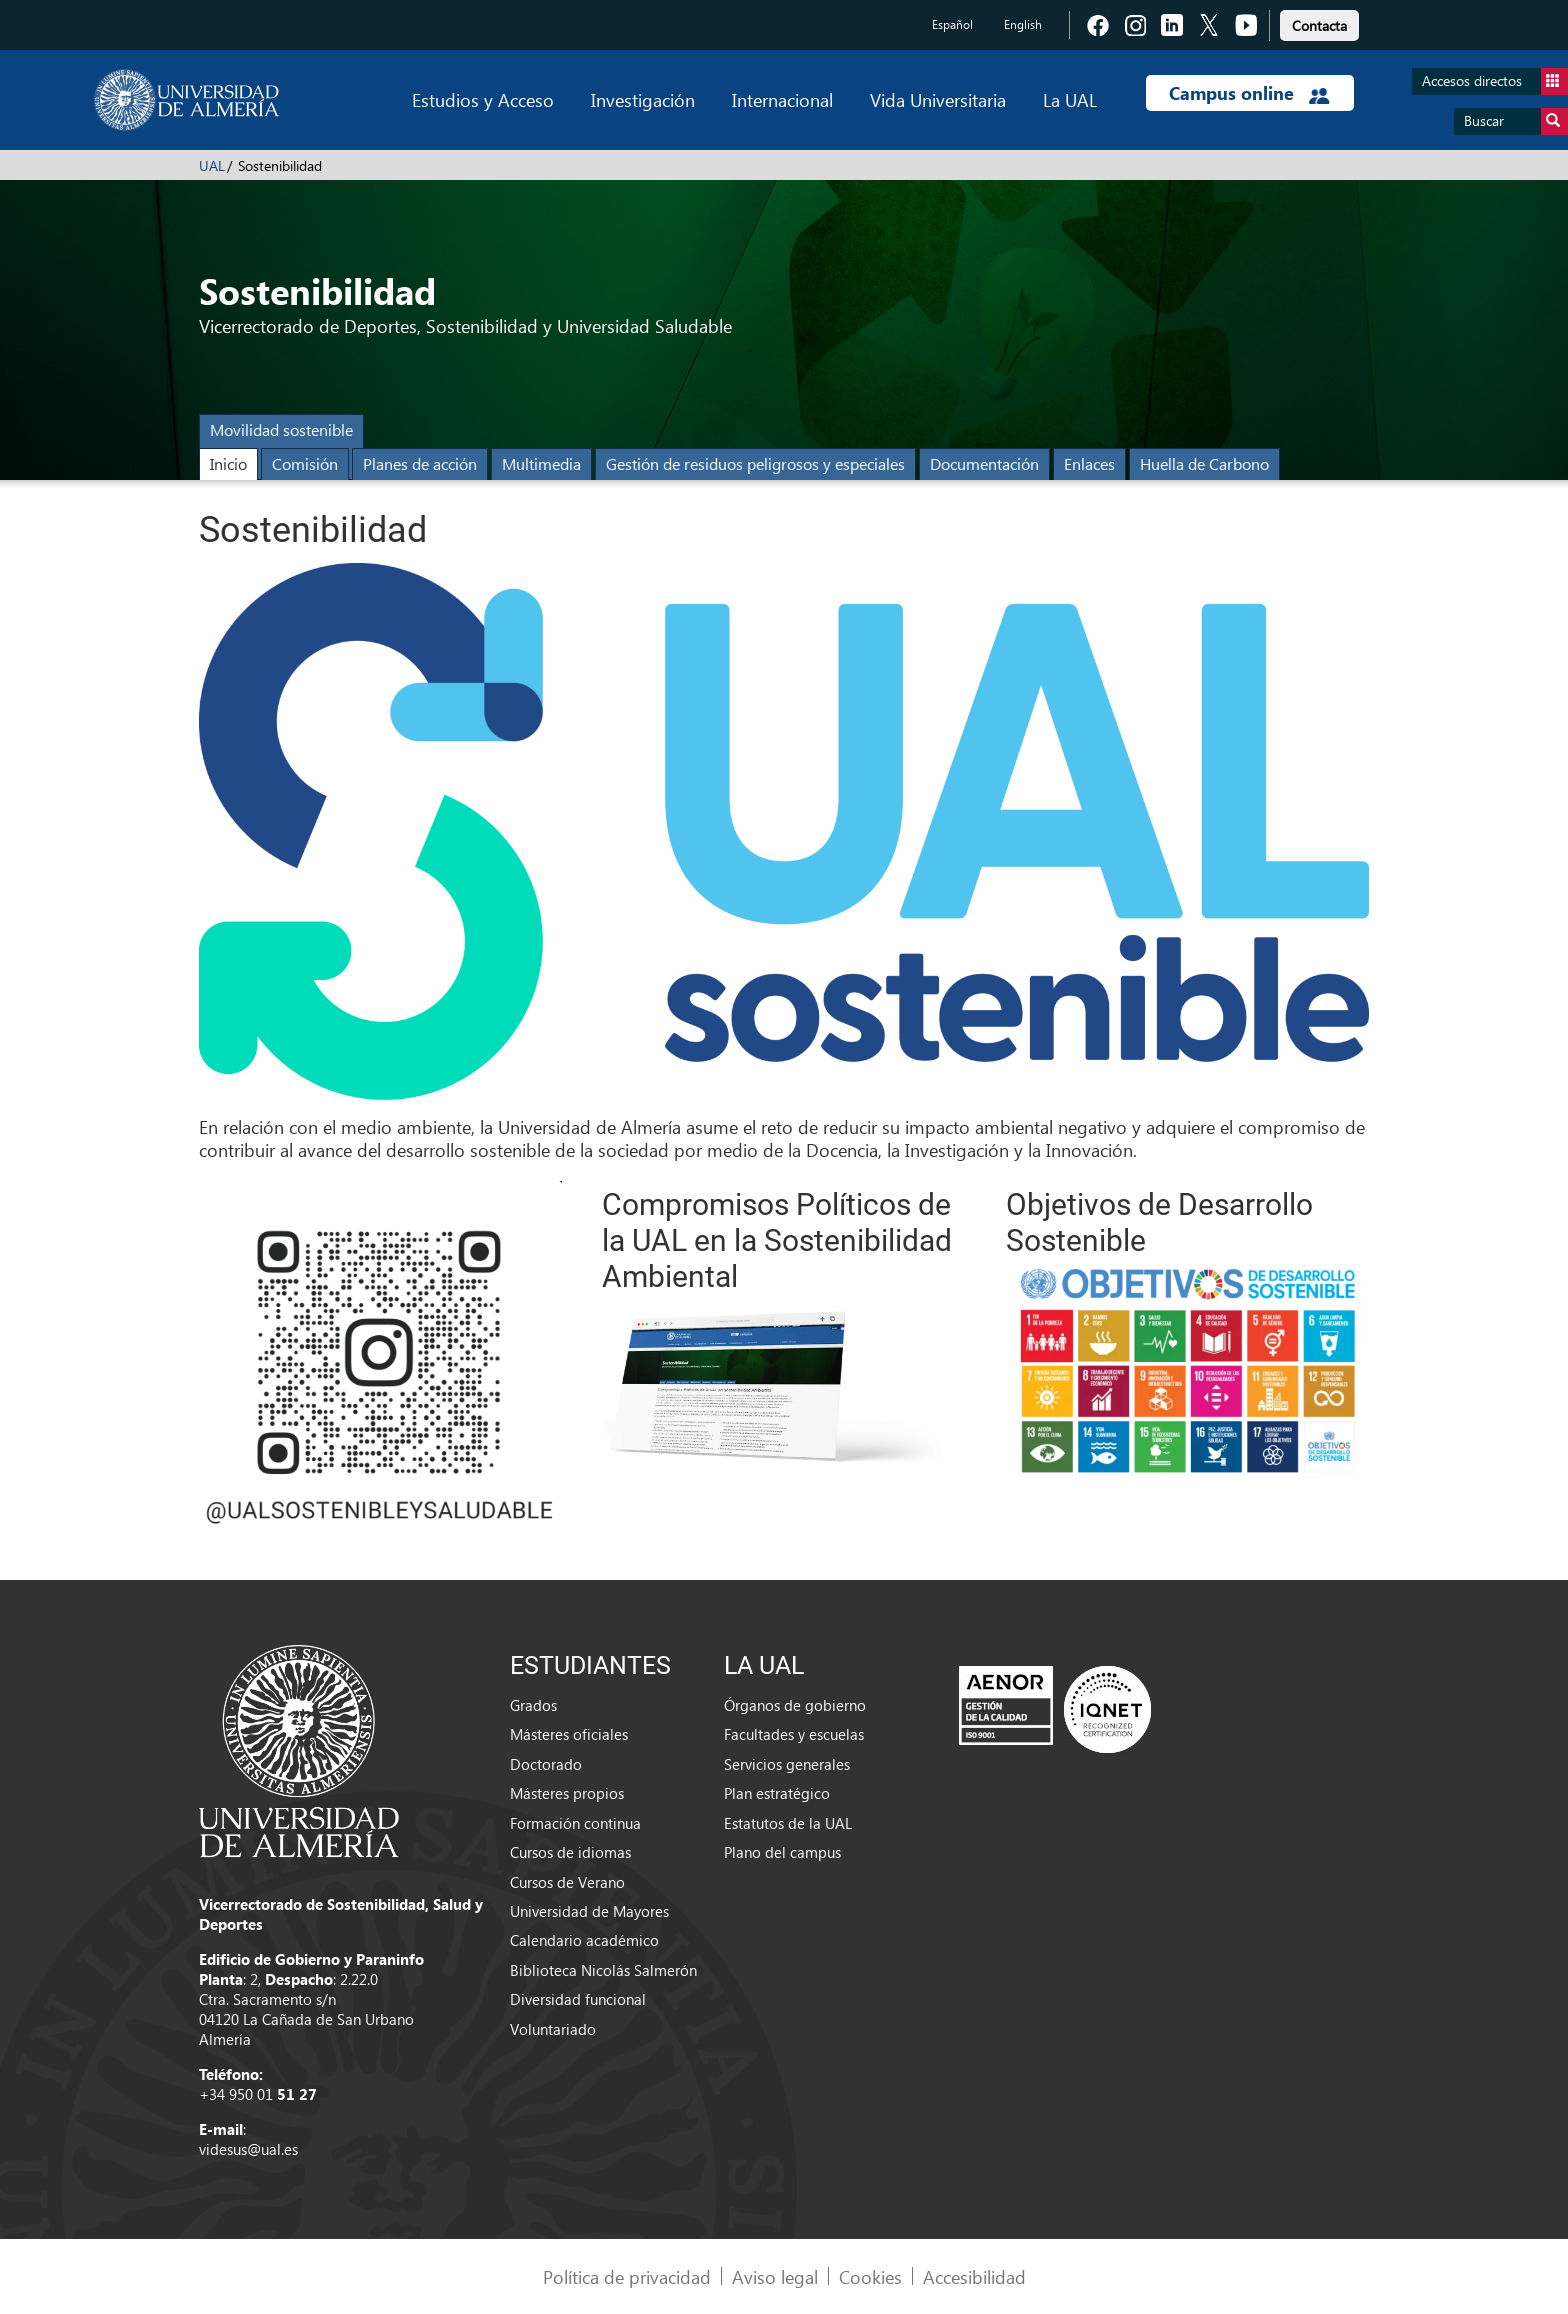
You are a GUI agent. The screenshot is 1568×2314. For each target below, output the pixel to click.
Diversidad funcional (578, 1999)
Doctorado (546, 1764)
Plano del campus (782, 1852)
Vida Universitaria (938, 99)
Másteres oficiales (569, 1734)
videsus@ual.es (248, 2149)
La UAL (1070, 99)
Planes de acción (420, 463)
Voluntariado (553, 2029)
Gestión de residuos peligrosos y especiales (755, 463)
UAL (212, 165)
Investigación (643, 99)
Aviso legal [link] (775, 2276)
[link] (1319, 22)
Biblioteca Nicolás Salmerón (603, 1970)
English (1023, 24)
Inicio (228, 463)
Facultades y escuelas (794, 1734)
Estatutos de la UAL (788, 1823)
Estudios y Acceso (483, 99)
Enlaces (1089, 463)
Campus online (1249, 93)
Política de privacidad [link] (627, 2276)
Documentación (984, 463)
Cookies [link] (870, 2276)
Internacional (782, 99)
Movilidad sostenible (281, 429)
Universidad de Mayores (589, 1911)
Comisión (305, 463)
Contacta (1319, 25)
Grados (533, 1705)
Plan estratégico (777, 1793)
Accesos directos (1495, 81)
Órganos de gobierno (795, 1705)
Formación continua (575, 1823)
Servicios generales (787, 1764)
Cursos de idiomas (570, 1852)
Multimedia (541, 463)
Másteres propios (567, 1793)
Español (952, 24)
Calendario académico (584, 1940)
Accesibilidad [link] (974, 2276)
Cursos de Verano (567, 1882)
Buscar (1516, 121)
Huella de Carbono (1204, 463)
